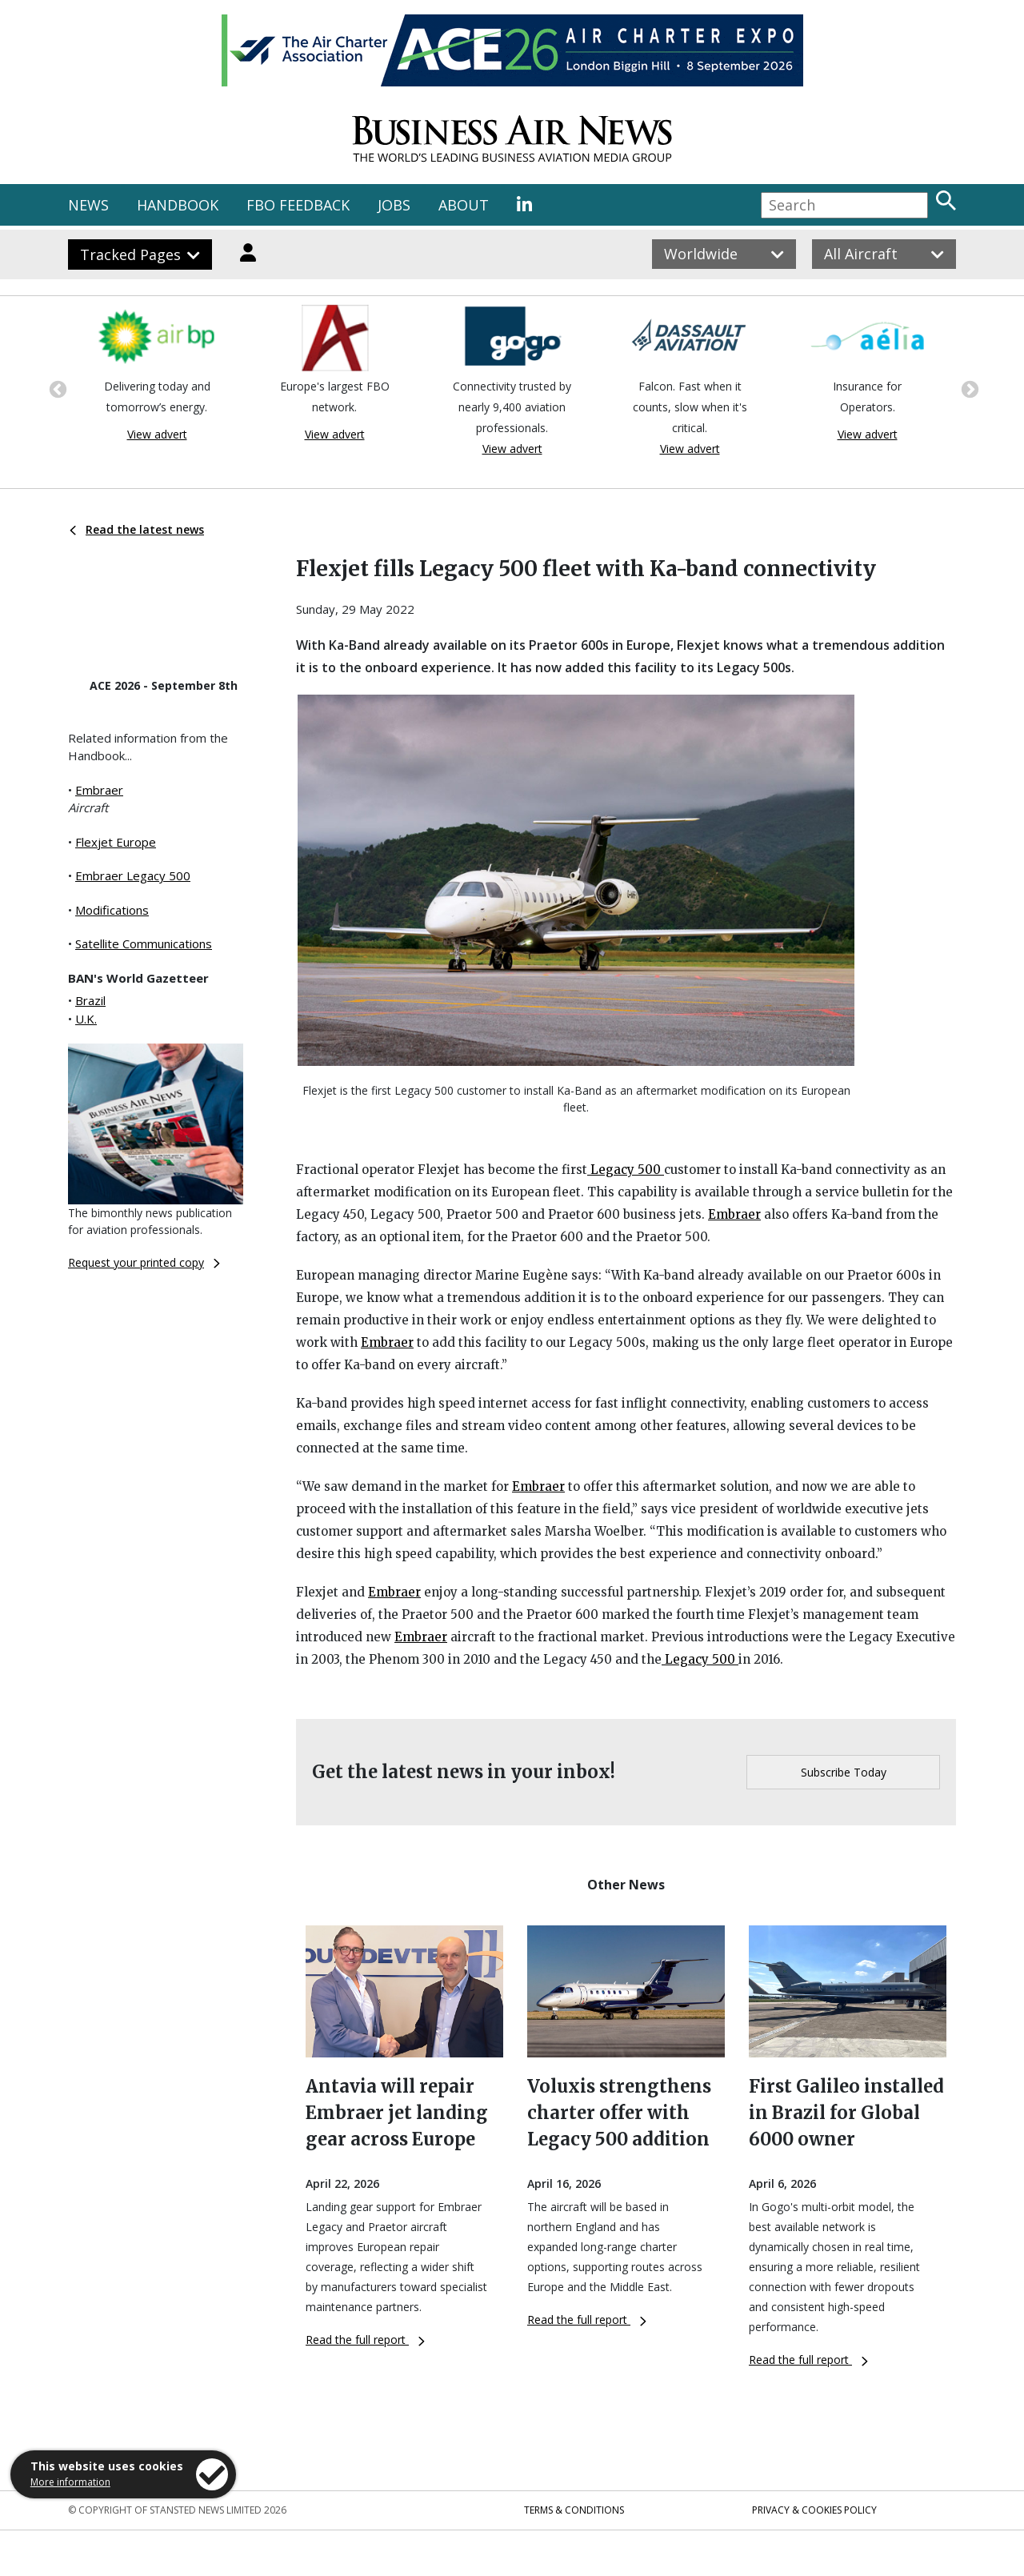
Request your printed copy (144, 1262)
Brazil (90, 1000)
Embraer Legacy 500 (132, 875)
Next (968, 388)
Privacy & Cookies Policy (814, 2510)
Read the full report (365, 2339)
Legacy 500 (625, 1169)
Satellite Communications (143, 943)
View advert (157, 434)
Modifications (112, 910)
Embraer (99, 790)
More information (70, 2482)
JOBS (394, 204)
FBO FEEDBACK (298, 204)
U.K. (86, 1019)
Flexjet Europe (115, 842)
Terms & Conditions (574, 2510)
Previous (56, 388)
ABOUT (463, 204)
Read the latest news (137, 529)
